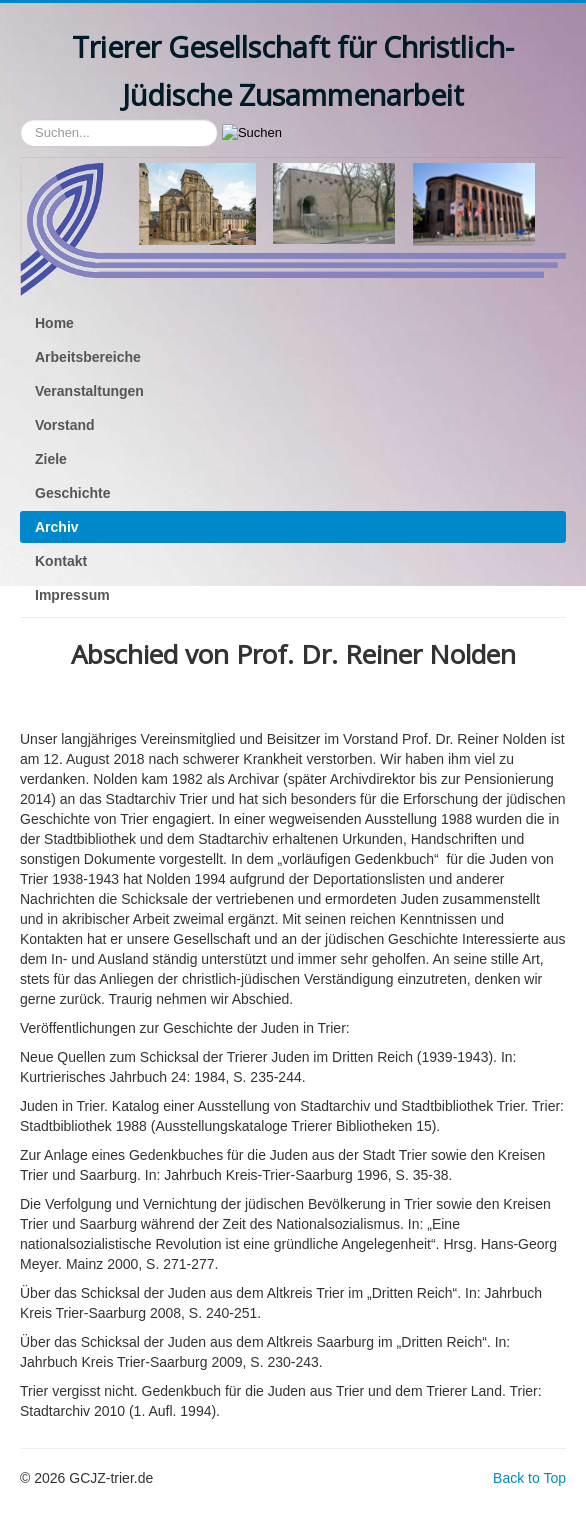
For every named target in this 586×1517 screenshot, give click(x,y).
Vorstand (65, 425)
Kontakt (61, 561)
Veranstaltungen (89, 391)
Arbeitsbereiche (88, 357)
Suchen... (20, 119)
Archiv (57, 527)
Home (54, 323)
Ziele (51, 459)
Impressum (72, 595)
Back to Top (529, 1478)
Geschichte (72, 493)
